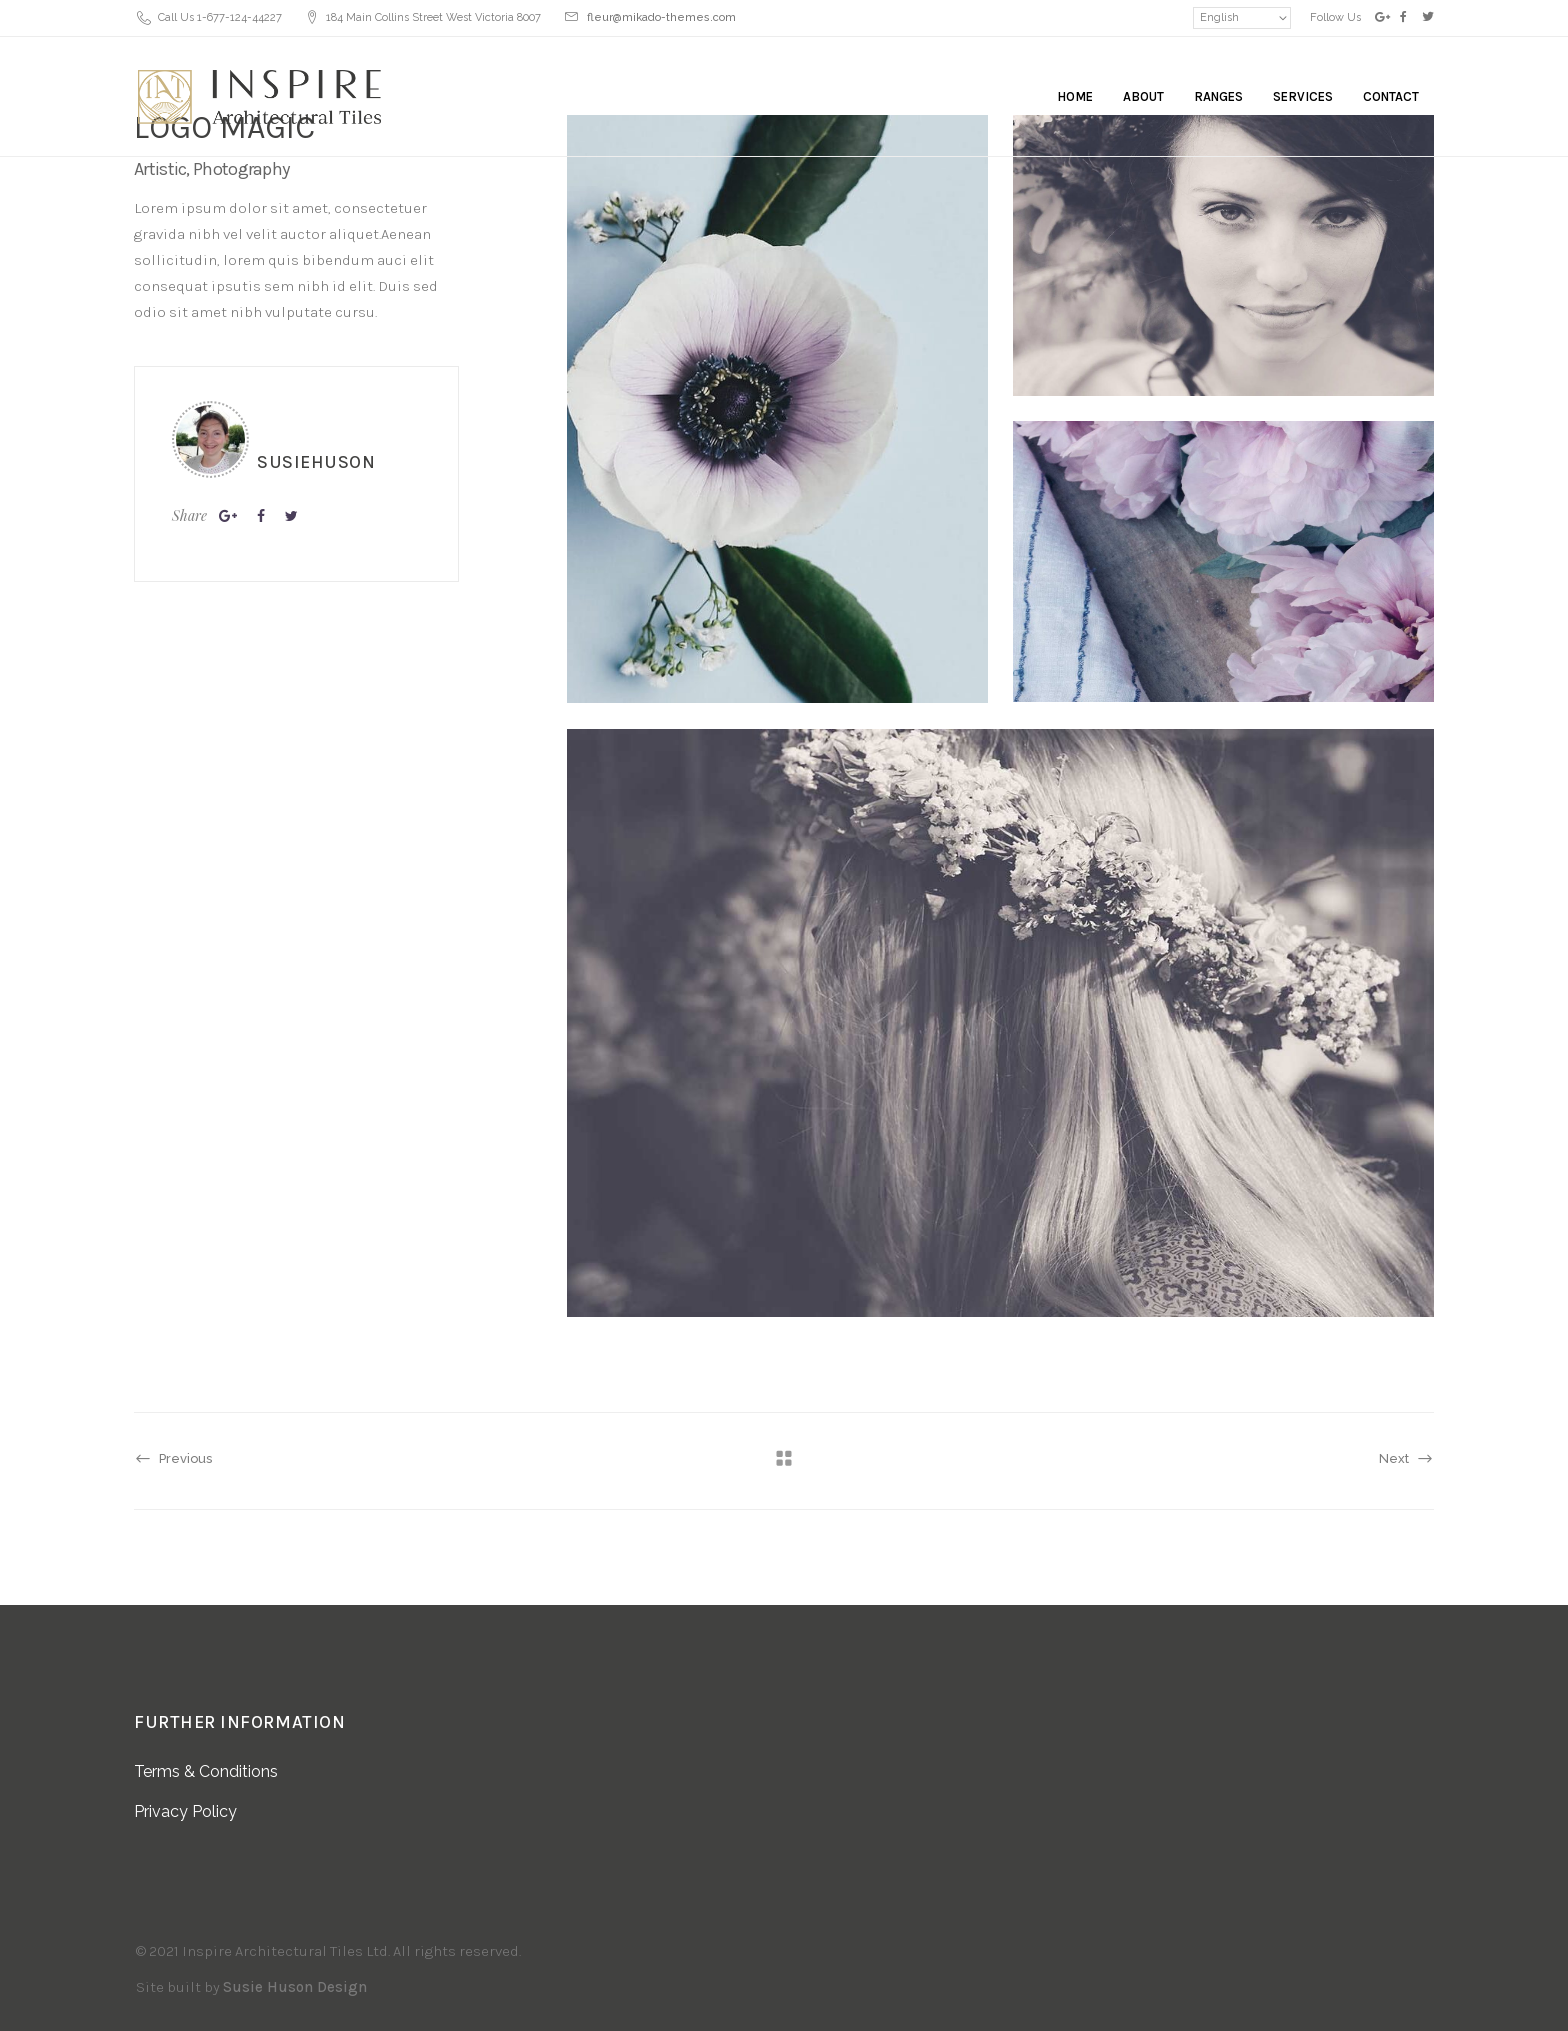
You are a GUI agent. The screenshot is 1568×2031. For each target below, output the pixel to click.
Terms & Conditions (206, 1771)
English (1219, 17)
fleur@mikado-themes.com (661, 17)
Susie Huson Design (295, 1987)
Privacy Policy (185, 1811)
